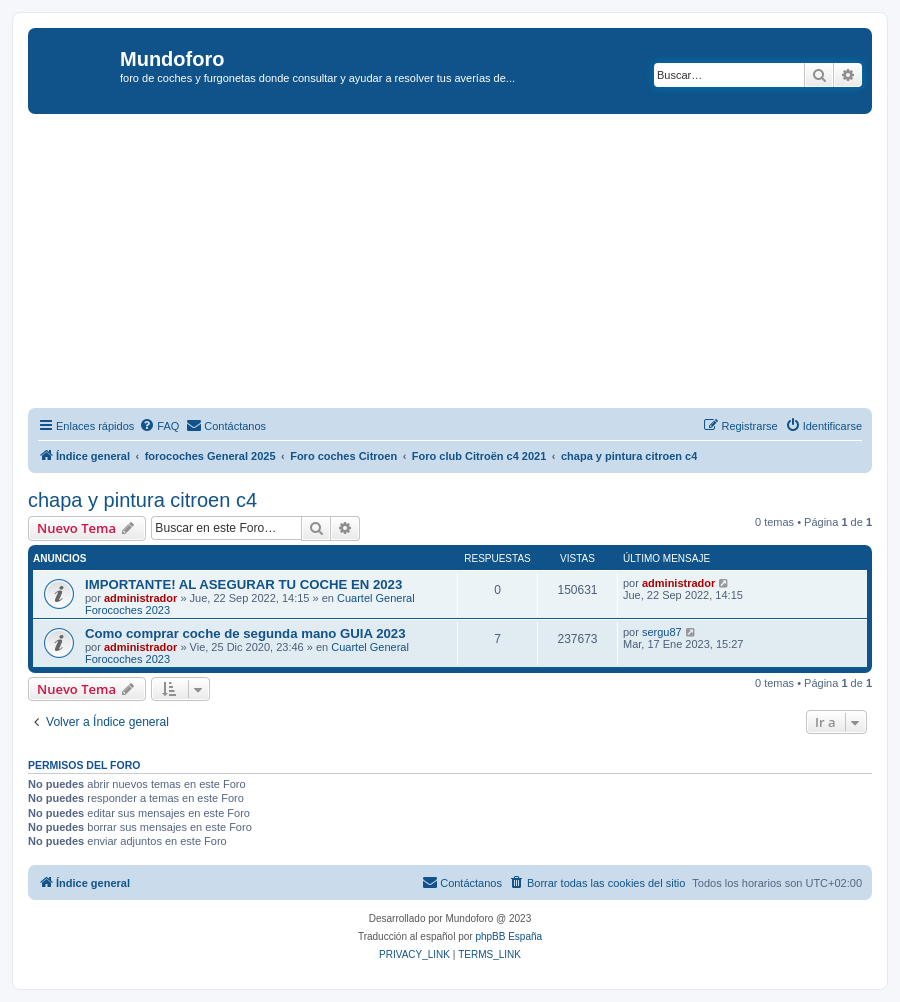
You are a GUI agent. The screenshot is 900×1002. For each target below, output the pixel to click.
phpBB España (508, 936)
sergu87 (662, 632)
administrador (140, 598)
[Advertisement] (464, 264)
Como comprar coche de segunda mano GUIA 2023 (245, 633)
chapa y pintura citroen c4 (142, 500)
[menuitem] (159, 426)
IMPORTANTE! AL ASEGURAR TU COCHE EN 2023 (243, 584)
